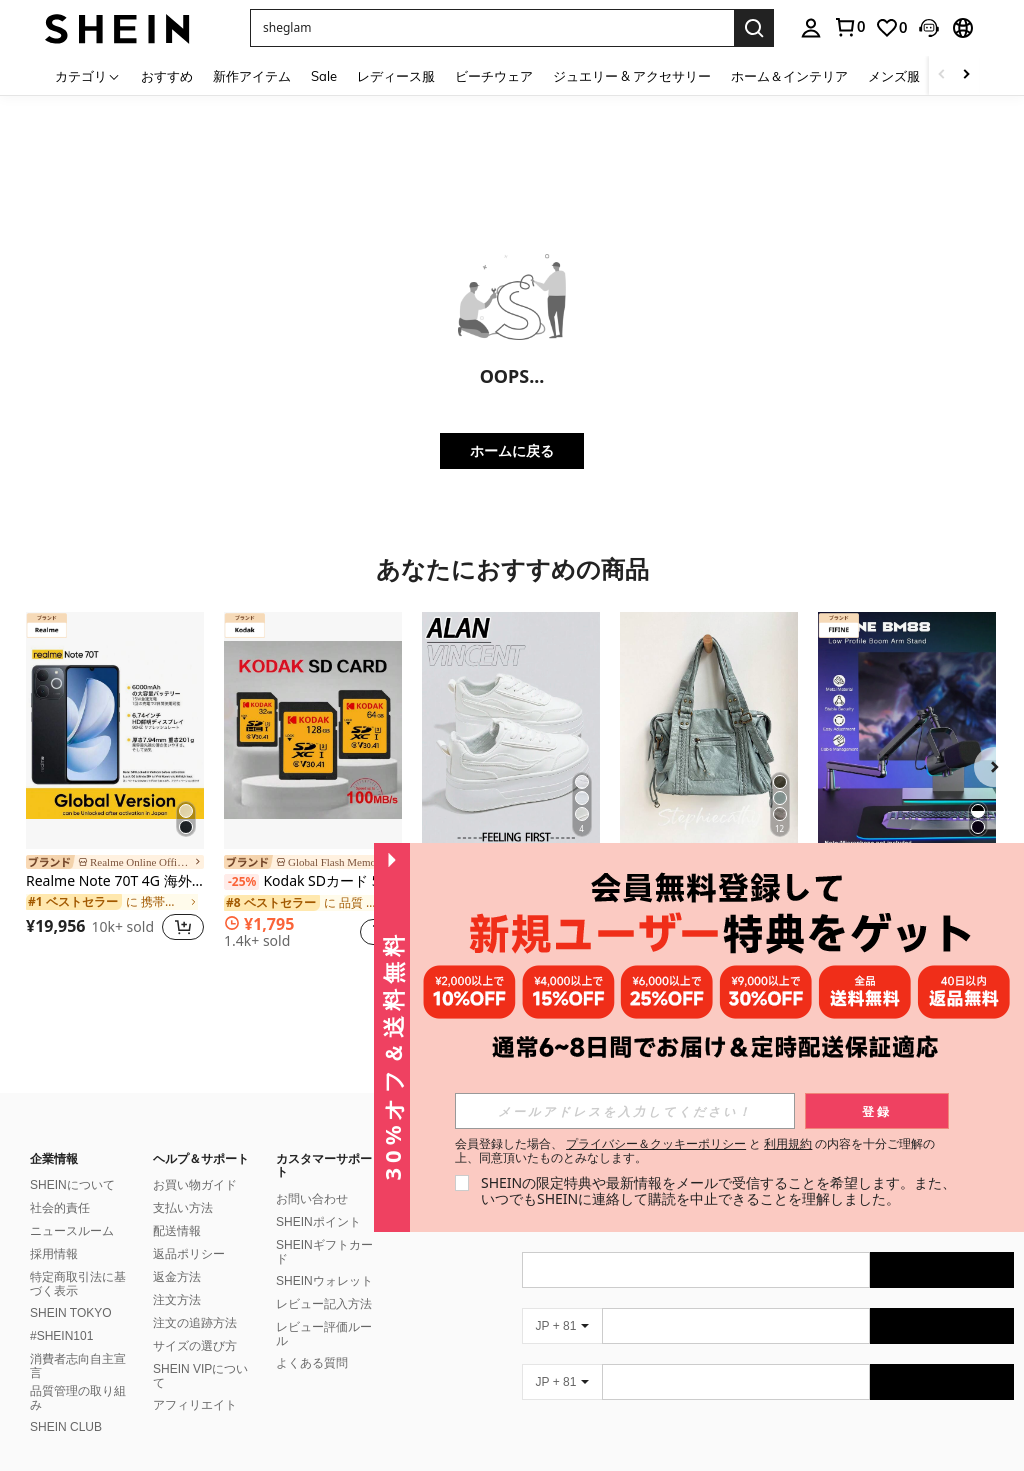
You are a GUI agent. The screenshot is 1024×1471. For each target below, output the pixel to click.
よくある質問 (312, 1339)
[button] (492, 28)
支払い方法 (183, 1184)
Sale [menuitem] (324, 76)
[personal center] (811, 28)
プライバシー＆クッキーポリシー (656, 1143)
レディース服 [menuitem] (396, 76)
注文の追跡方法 (195, 1299)
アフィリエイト (195, 1381)
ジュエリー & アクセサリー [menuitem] (632, 76)
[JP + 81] (562, 1302)
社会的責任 (60, 1184)
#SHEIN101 (61, 1312)
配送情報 (177, 1207)
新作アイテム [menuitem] (252, 76)
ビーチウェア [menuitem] (494, 76)
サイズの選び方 (195, 1322)
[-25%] (241, 882)
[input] (625, 1111)
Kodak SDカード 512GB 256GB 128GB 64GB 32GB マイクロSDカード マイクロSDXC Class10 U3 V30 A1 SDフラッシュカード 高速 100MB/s (313, 881)
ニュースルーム (72, 1207)
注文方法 (177, 1276)
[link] (849, 27)
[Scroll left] (942, 75)
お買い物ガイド (195, 1161)
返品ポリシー (189, 1230)
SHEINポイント (318, 1198)
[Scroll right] (966, 75)
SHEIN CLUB (66, 1403)
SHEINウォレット (324, 1257)
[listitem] (115, 779)
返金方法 (177, 1253)
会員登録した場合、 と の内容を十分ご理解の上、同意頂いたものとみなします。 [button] (695, 1151)
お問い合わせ (312, 1175)
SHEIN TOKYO (71, 1289)
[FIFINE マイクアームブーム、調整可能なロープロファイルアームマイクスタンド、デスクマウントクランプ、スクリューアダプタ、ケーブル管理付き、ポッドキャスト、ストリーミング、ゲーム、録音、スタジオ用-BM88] (907, 730)
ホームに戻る (512, 450)
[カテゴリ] (88, 75)
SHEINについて (72, 1161)
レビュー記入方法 (324, 1280)
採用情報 (54, 1230)
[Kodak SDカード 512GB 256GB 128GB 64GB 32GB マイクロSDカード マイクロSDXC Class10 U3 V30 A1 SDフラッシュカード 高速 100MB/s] (313, 730)
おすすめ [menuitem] (167, 76)
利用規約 (788, 1143)
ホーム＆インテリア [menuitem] (789, 76)
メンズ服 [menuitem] (894, 76)
